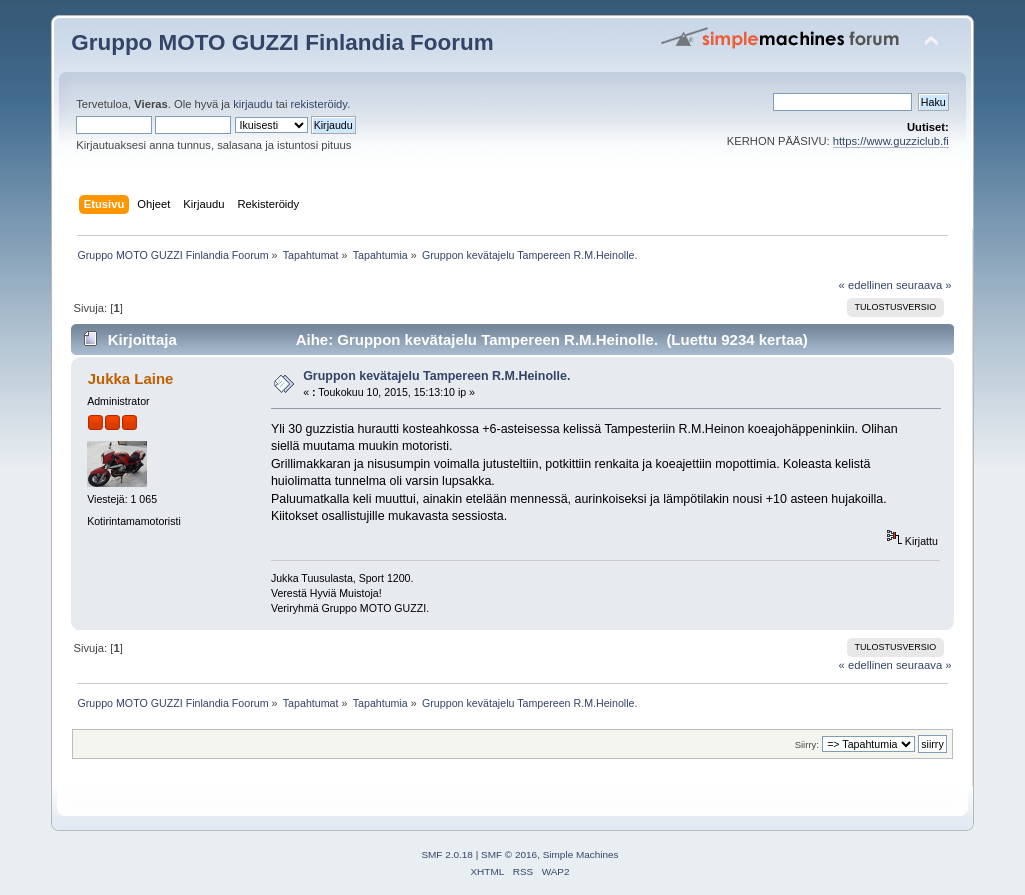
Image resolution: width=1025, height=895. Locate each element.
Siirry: (807, 744)
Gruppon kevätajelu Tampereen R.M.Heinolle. (436, 376)
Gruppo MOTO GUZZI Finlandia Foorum (282, 42)
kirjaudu (252, 104)
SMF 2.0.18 (447, 854)
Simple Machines (581, 854)
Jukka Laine (131, 378)
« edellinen (866, 285)
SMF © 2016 (509, 854)
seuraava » (924, 285)
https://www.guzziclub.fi (891, 141)
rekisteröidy (319, 104)
